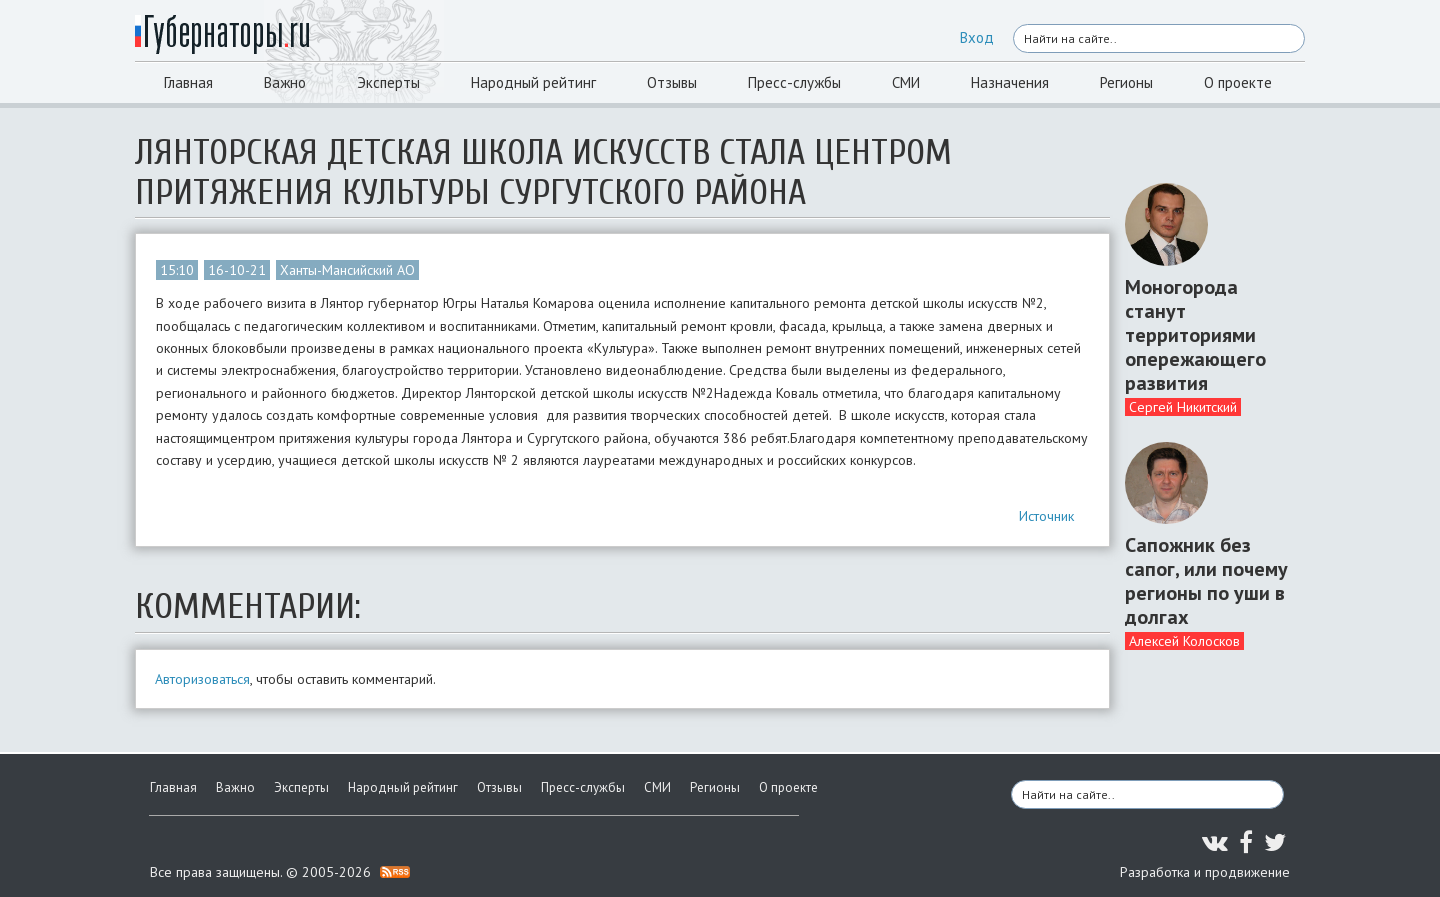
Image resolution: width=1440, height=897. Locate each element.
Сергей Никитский (1183, 407)
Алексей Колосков (1184, 641)
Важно (285, 82)
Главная (188, 82)
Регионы (1126, 82)
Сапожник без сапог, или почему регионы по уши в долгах (1206, 581)
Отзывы (672, 82)
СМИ (906, 82)
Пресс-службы (794, 82)
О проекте (1238, 82)
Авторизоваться (202, 679)
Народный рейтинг (533, 82)
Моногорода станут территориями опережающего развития (1195, 335)
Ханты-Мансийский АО (347, 270)
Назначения (1010, 82)
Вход (977, 37)
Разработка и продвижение (1205, 872)
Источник (1046, 516)
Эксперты (388, 82)
